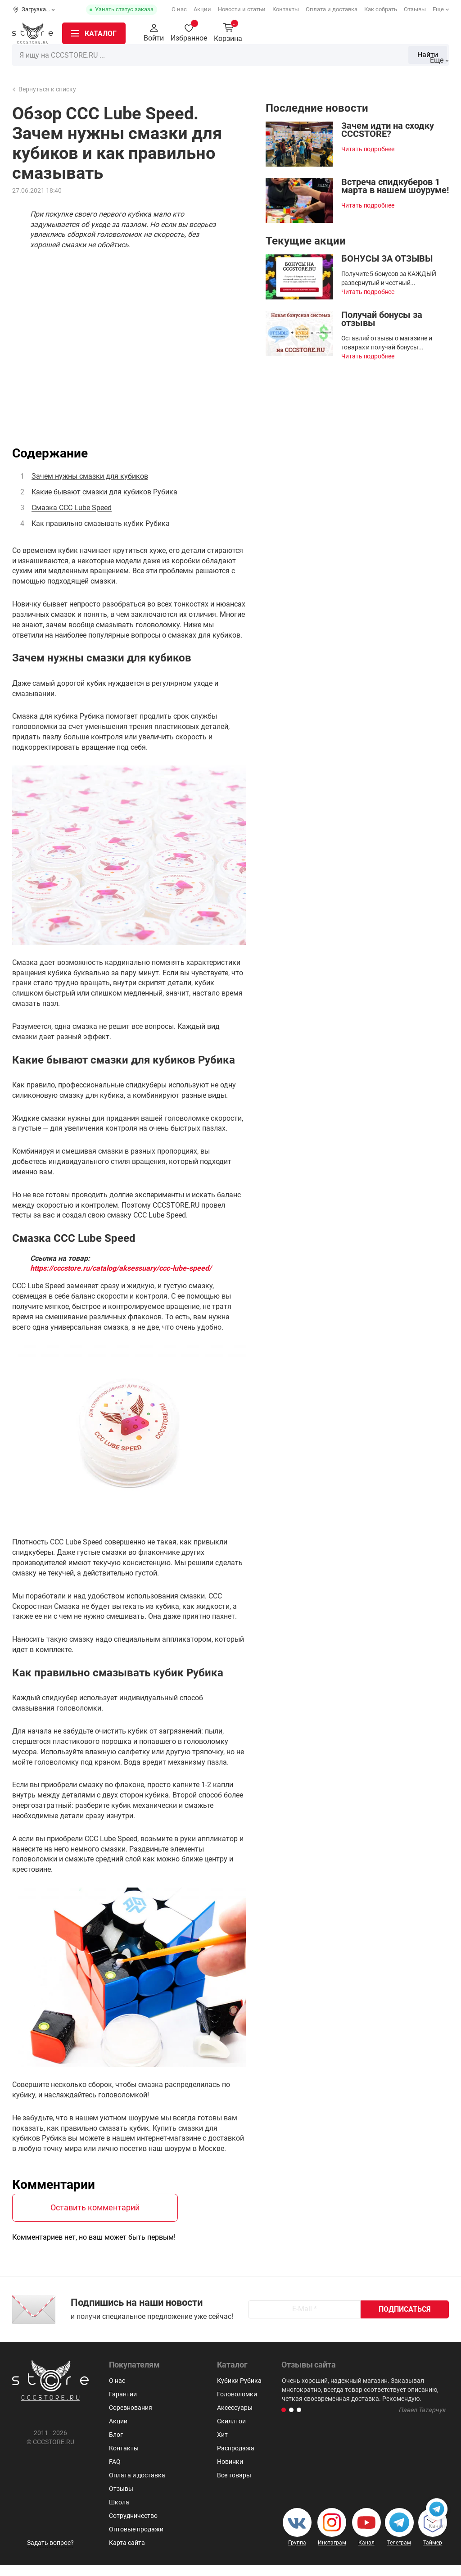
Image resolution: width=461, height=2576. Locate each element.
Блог (116, 2445)
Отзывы (415, 9)
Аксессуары (235, 2418)
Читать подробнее (368, 149)
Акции (202, 9)
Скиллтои (231, 2432)
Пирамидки (345, 60)
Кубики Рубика (188, 60)
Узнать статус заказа (124, 9)
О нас (179, 9)
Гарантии (123, 2404)
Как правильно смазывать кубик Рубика (101, 524)
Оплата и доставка (331, 9)
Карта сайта (127, 2553)
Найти (320, 33)
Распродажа (49, 60)
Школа (119, 2513)
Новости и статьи (242, 9)
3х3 (252, 60)
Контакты (285, 9)
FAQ (115, 2472)
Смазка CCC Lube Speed (72, 508)
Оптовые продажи (136, 2540)
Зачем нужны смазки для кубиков (90, 476)
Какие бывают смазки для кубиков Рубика (104, 492)
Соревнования (130, 2418)
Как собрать (380, 9)
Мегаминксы (397, 60)
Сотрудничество (133, 2526)
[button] (283, 2420)
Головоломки (292, 60)
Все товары (234, 2486)
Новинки (116, 60)
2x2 (230, 60)
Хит (222, 2445)
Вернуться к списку (44, 89)
